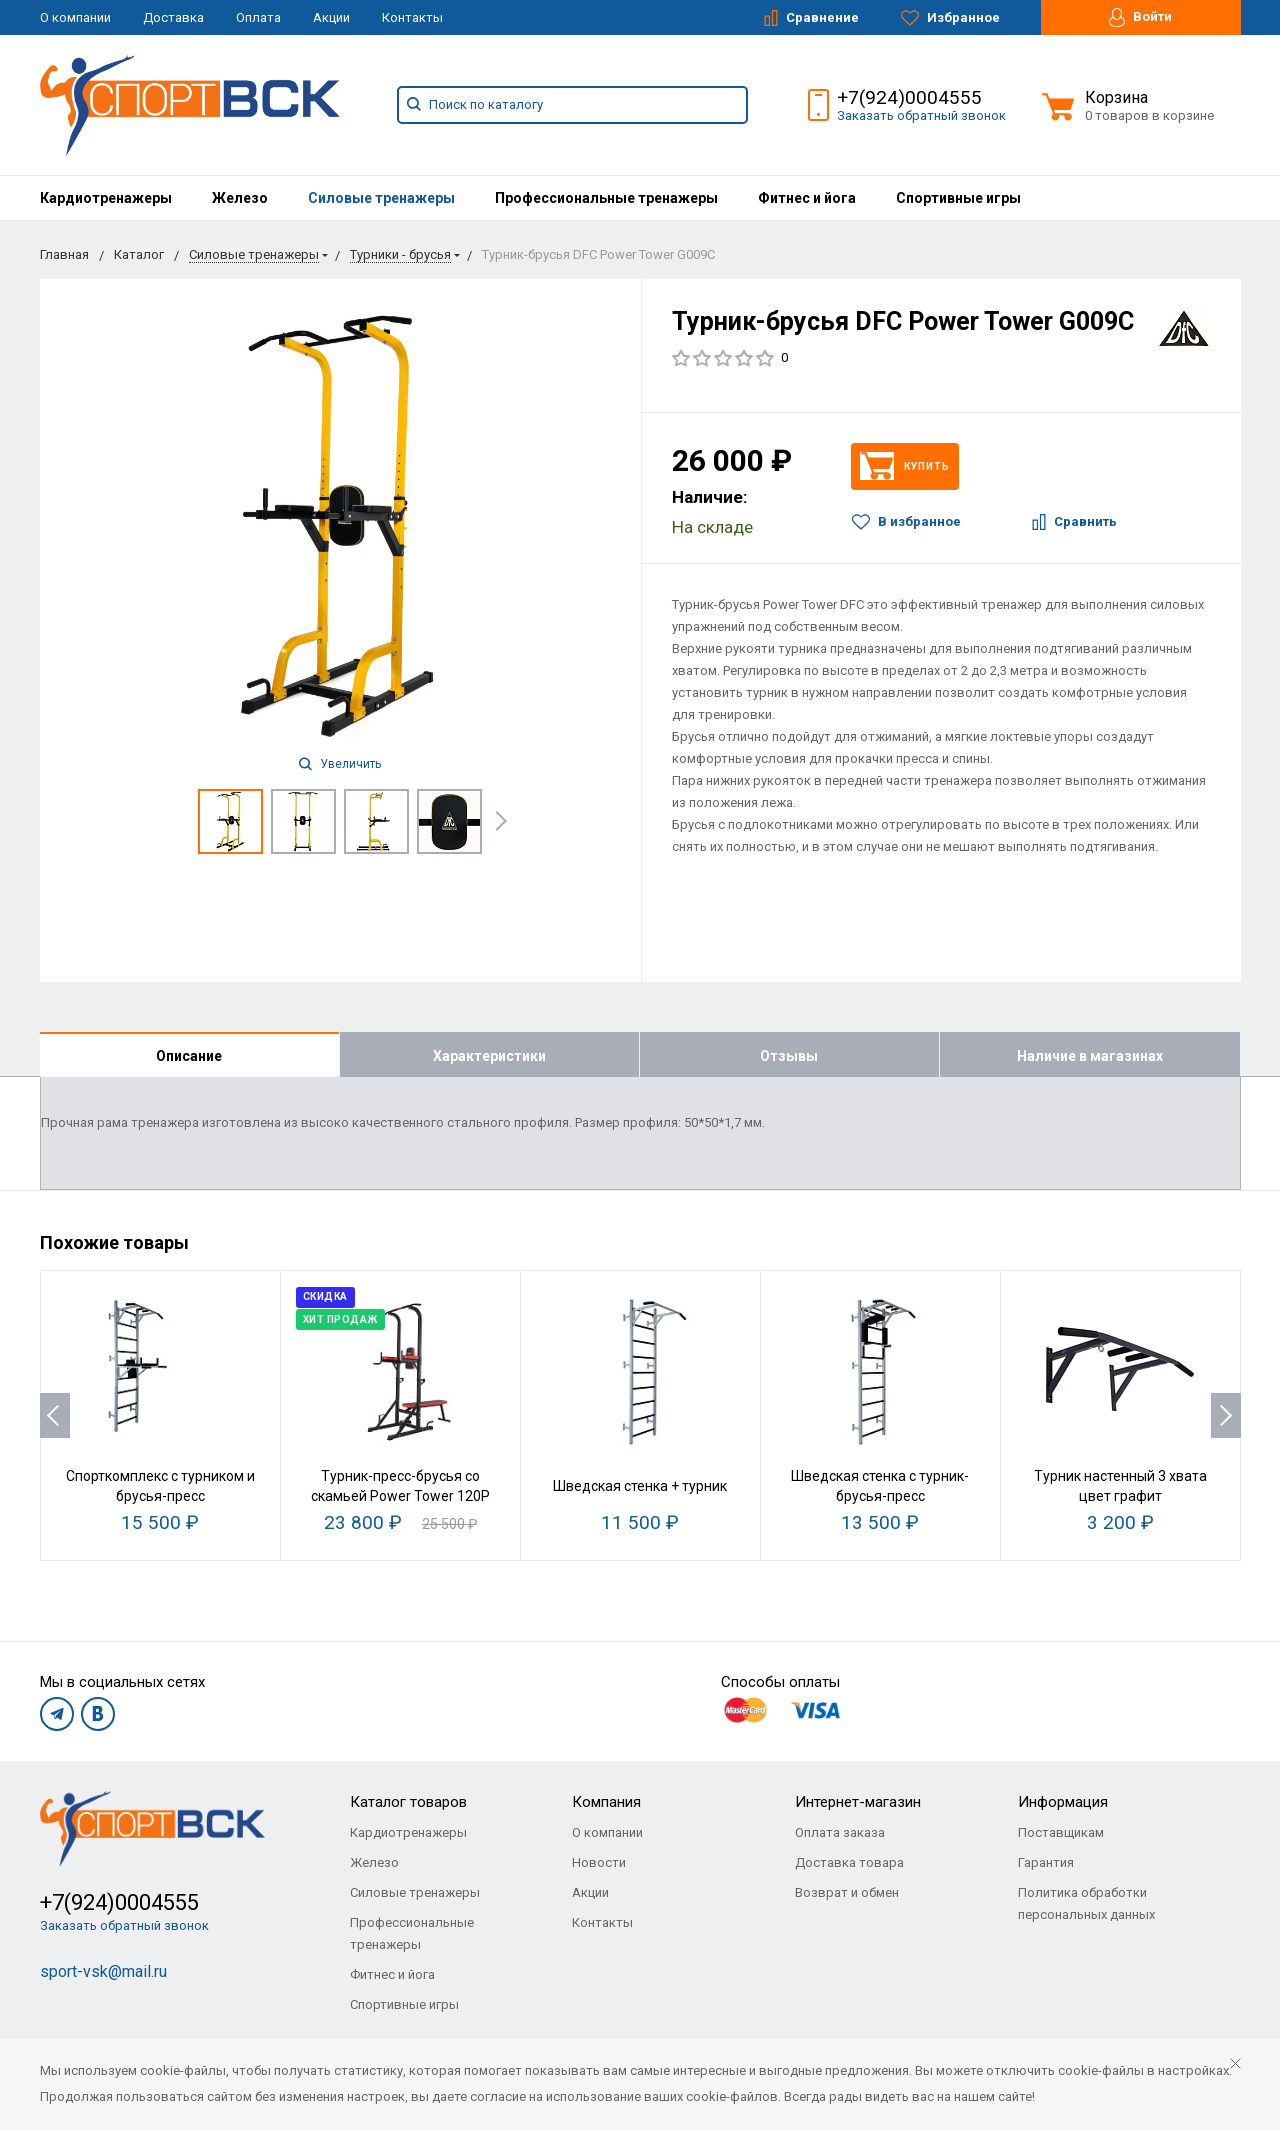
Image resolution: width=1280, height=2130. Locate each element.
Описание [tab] (189, 1056)
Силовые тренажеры (381, 198)
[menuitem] (106, 198)
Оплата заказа (840, 1832)
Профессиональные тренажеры (606, 198)
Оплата (258, 17)
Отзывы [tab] (789, 1056)
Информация (1063, 1802)
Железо (240, 198)
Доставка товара (849, 1862)
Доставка (173, 17)
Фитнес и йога (807, 198)
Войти (1140, 17)
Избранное (950, 18)
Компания (606, 1802)
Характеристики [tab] (489, 1056)
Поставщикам (1061, 1832)
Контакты (412, 17)
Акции (331, 17)
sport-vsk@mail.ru (103, 1971)
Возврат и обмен (847, 1892)
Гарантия (1046, 1862)
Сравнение (811, 18)
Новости (599, 1862)
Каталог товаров (408, 1802)
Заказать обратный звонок (921, 115)
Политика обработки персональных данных (1086, 1903)
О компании (75, 17)
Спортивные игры (958, 198)
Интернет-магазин (858, 1802)
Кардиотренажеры (106, 198)
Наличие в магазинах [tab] (1090, 1056)
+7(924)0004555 (909, 97)
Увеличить (340, 764)
